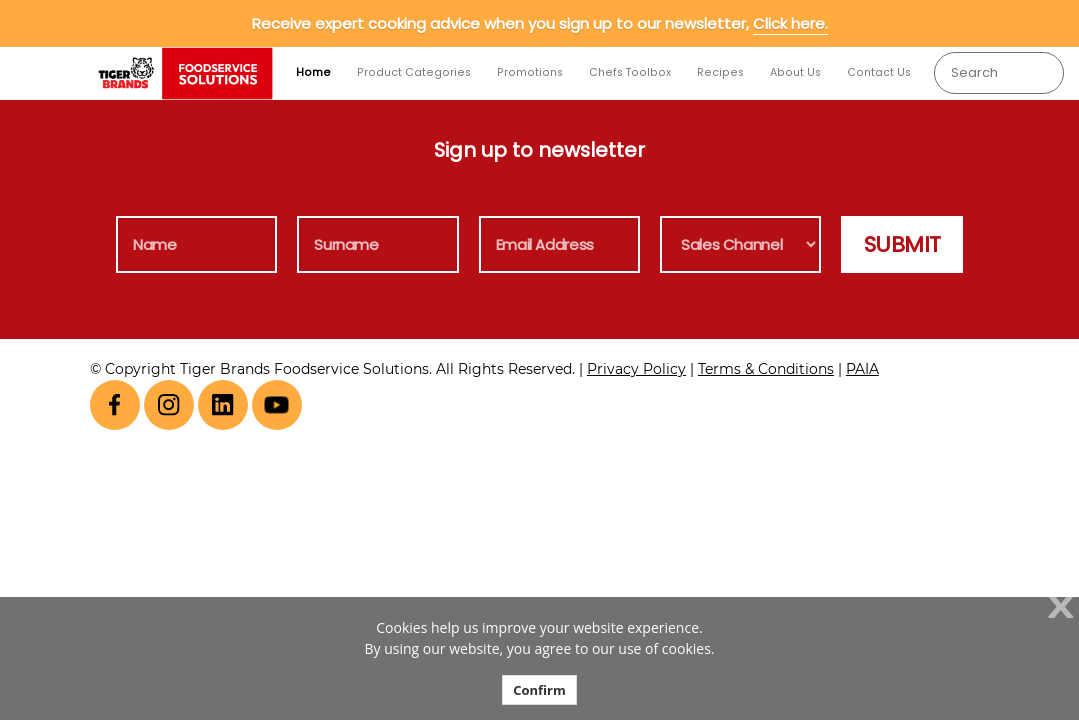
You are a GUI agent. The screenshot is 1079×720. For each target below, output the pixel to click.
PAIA (862, 369)
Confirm (539, 690)
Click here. (790, 23)
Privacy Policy (636, 369)
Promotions (530, 72)
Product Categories (414, 72)
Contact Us (879, 72)
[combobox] (998, 73)
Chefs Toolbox (630, 72)
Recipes (720, 72)
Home (313, 72)
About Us (795, 72)
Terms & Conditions (766, 369)
